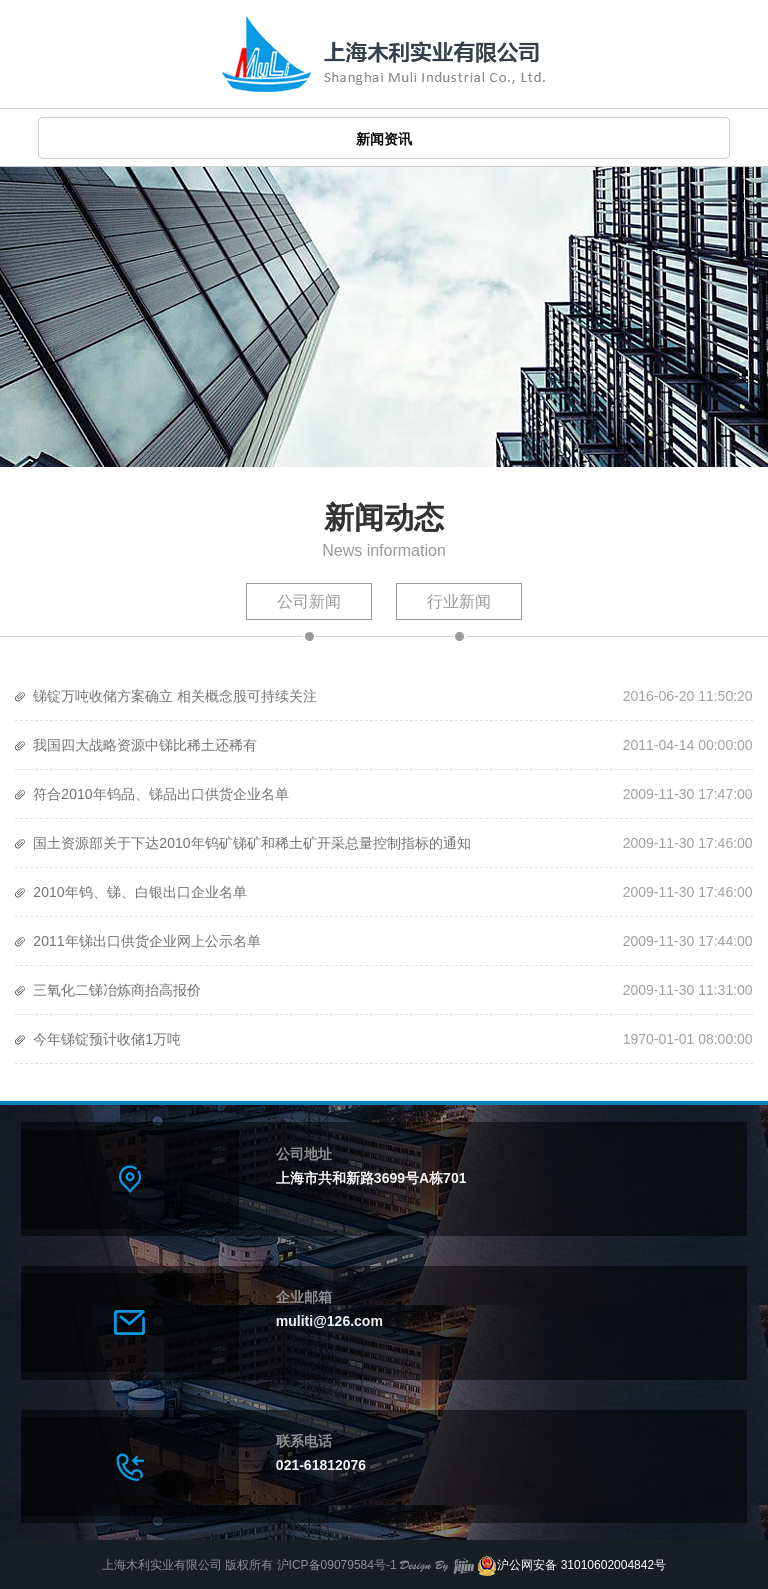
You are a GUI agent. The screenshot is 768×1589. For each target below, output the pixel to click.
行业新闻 (459, 601)
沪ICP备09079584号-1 (337, 1565)
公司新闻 (309, 601)
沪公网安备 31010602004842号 (571, 1565)
